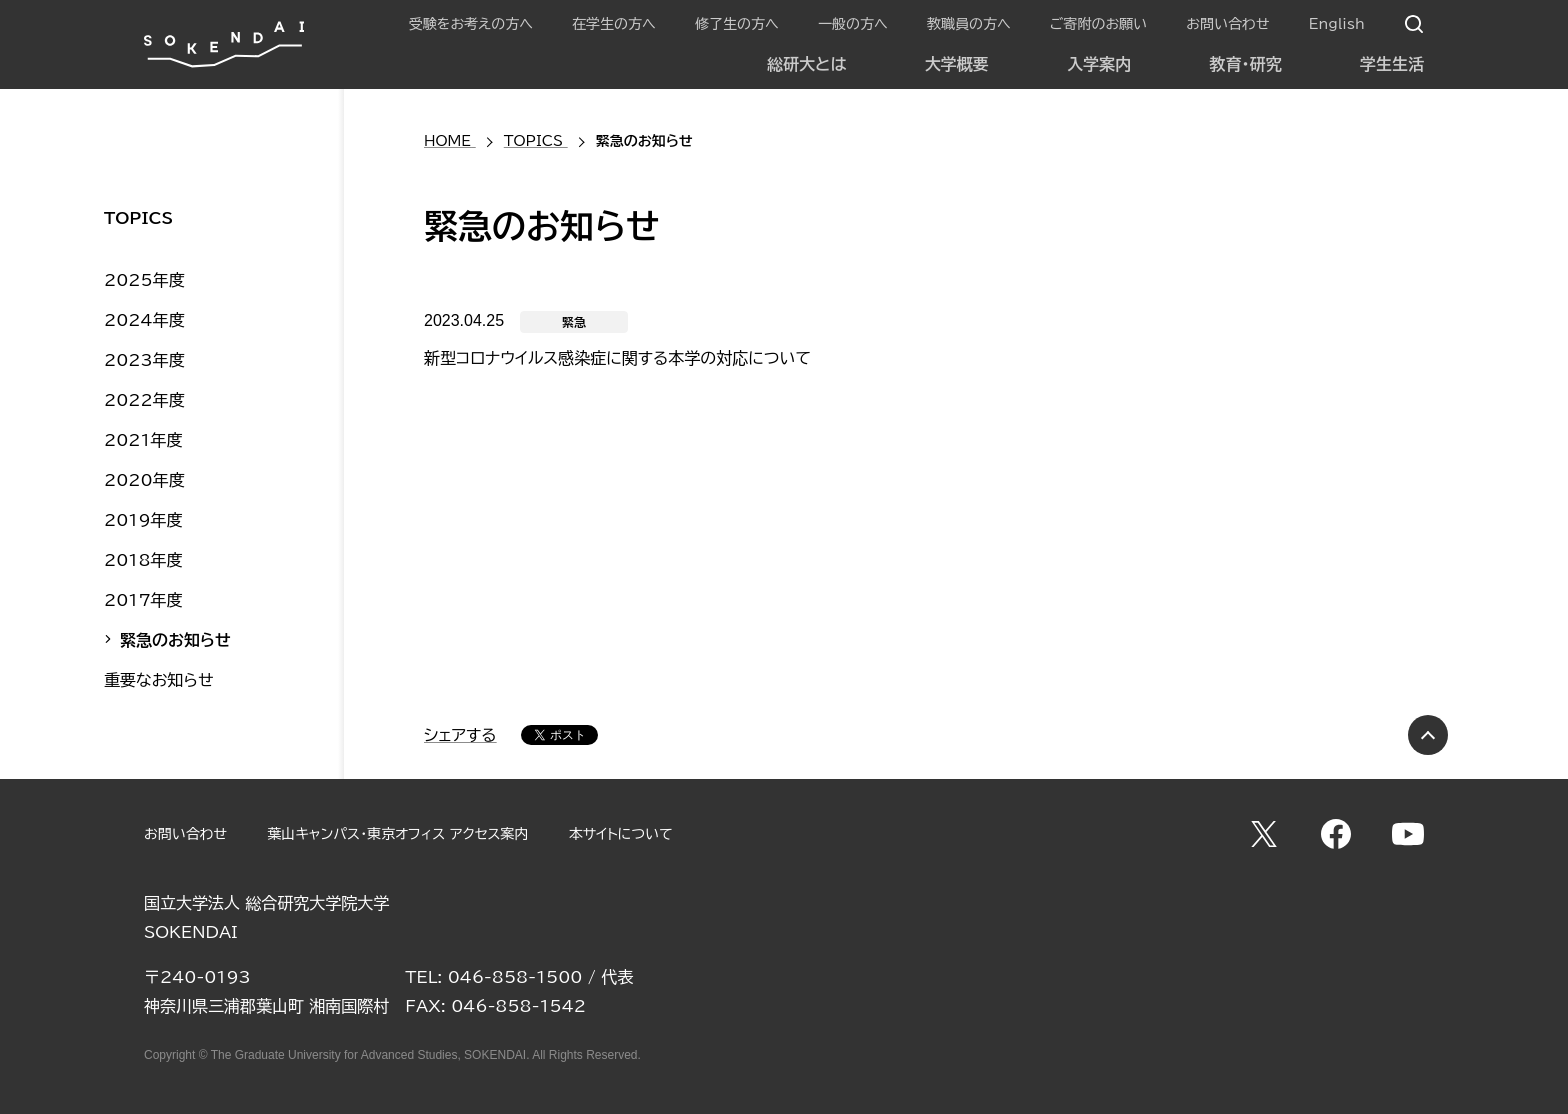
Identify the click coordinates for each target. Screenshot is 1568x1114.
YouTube (1408, 834)
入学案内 (1099, 64)
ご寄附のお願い (1098, 24)
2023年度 (144, 360)
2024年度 (144, 320)
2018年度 (143, 560)
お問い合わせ (1227, 24)
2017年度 (143, 600)
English (1337, 24)
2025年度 (144, 280)
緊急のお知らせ (175, 640)
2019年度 (143, 520)
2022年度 (144, 400)
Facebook (1336, 834)
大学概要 (957, 64)
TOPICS (138, 218)
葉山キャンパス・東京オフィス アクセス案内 (397, 834)
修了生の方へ (737, 24)
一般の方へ (853, 24)
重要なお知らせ (159, 680)
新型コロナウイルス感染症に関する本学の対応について (617, 358)
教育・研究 (1246, 64)
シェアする (460, 735)
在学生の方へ (614, 24)
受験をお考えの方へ (471, 24)
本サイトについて (621, 834)
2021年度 (143, 440)
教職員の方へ (969, 24)
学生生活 (1392, 64)
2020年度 (144, 480)
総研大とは (806, 64)
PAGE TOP (1428, 735)
